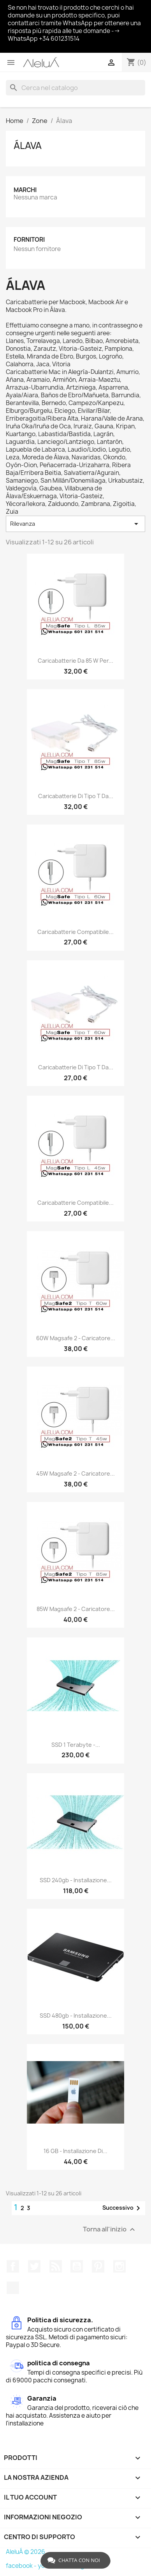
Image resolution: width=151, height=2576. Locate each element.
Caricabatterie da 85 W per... (75, 660)
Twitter (34, 2266)
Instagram (119, 2266)
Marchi (25, 190)
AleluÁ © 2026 (25, 2552)
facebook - (22, 2566)
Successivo (122, 2208)
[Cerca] (75, 87)
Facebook (13, 2266)
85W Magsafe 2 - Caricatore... (76, 1609)
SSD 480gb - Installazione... (76, 2015)
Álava (28, 145)
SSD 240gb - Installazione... (76, 1880)
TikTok (13, 2288)
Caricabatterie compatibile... (75, 931)
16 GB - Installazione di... (75, 2151)
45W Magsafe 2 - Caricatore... (75, 1473)
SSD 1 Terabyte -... (75, 1744)
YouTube (76, 2266)
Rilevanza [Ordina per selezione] (75, 523)
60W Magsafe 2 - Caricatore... (75, 1338)
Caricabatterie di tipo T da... (75, 796)
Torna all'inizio (110, 2230)
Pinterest (98, 2266)
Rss (55, 2266)
